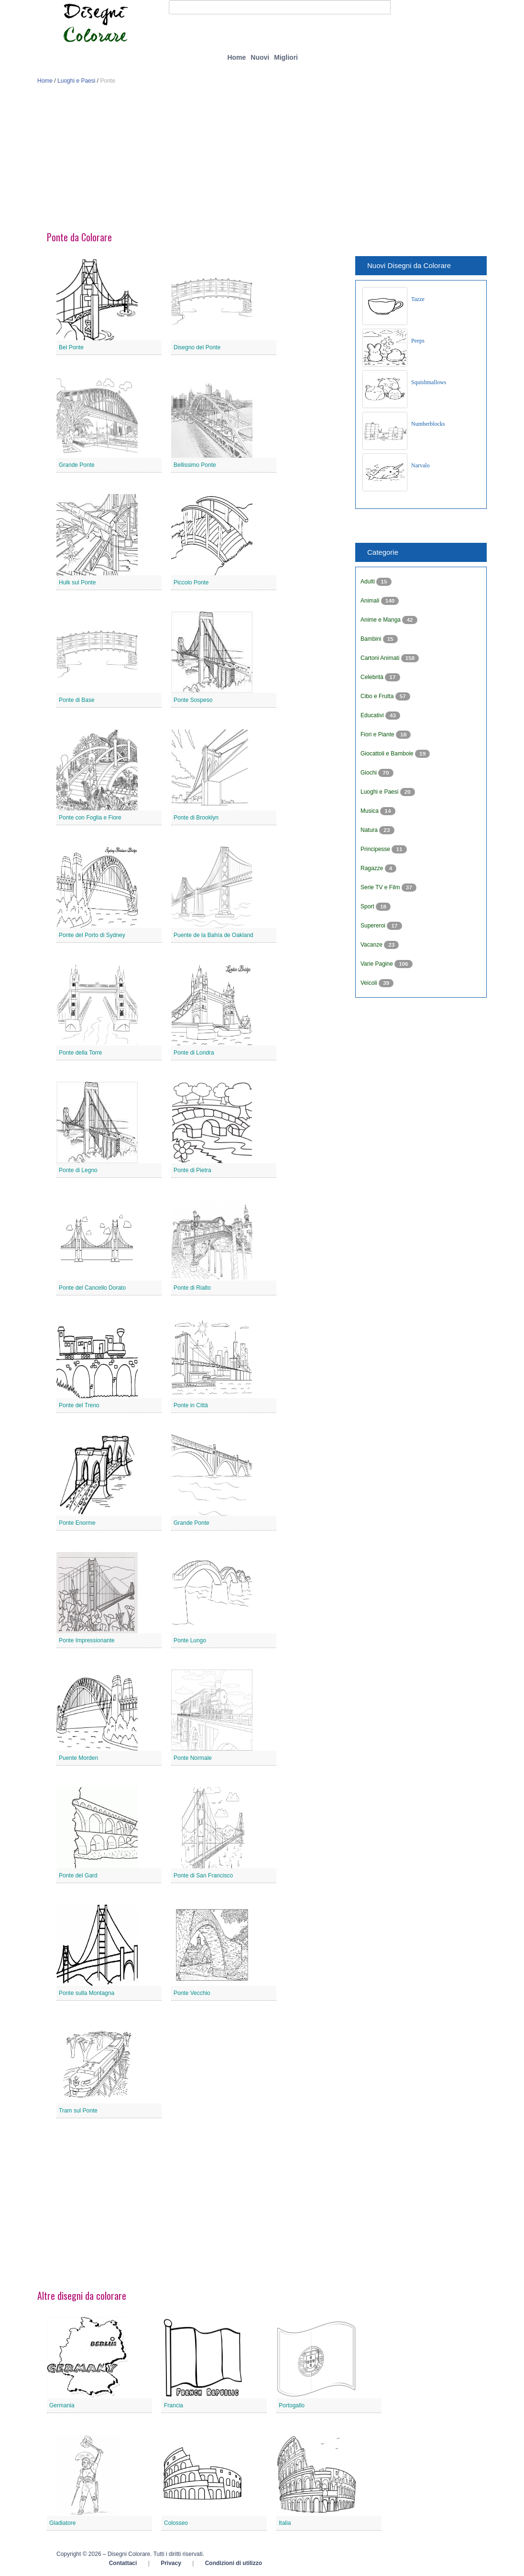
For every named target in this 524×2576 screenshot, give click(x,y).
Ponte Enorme (77, 1523)
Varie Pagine (377, 963)
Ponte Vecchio (192, 1993)
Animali (370, 600)
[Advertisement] (262, 161)
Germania (62, 2405)
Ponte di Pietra (192, 1170)
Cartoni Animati (380, 658)
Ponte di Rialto (192, 1287)
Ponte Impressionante (87, 1640)
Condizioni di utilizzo (233, 2563)
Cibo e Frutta (377, 696)
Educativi (372, 715)
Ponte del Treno (79, 1405)
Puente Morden (78, 1758)
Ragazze (372, 868)
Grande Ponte (77, 465)
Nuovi (260, 57)
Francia (173, 2405)
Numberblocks (428, 423)
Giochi (369, 772)
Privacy (171, 2563)
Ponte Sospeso (193, 700)
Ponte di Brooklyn (196, 817)
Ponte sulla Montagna (86, 1993)
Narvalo (420, 465)
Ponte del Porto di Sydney (92, 935)
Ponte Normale (193, 1758)
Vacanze (372, 944)
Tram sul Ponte (78, 2110)
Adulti (368, 581)
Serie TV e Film (381, 887)
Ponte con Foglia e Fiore (90, 817)
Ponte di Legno (78, 1170)
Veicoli (369, 983)
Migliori (286, 57)
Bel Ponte (71, 347)
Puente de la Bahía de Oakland (213, 935)
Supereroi (373, 925)
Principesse (376, 849)
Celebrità (372, 677)
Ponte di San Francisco (203, 1875)
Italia (285, 2523)
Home (236, 57)
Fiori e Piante (378, 734)
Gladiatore (62, 2523)
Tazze (418, 299)
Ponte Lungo (190, 1640)
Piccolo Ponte (191, 582)
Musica (370, 811)
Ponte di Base (77, 700)
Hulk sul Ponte (77, 582)
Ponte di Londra (194, 1052)
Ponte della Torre (80, 1052)
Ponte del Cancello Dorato (92, 1287)
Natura (369, 830)
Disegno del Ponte (197, 347)
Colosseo (176, 2523)
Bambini (371, 639)
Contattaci (123, 2563)
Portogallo (292, 2405)
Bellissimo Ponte (195, 465)
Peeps (418, 340)
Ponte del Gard (78, 1875)
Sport (368, 906)
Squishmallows (428, 382)
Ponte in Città (191, 1405)
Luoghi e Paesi (76, 80)
